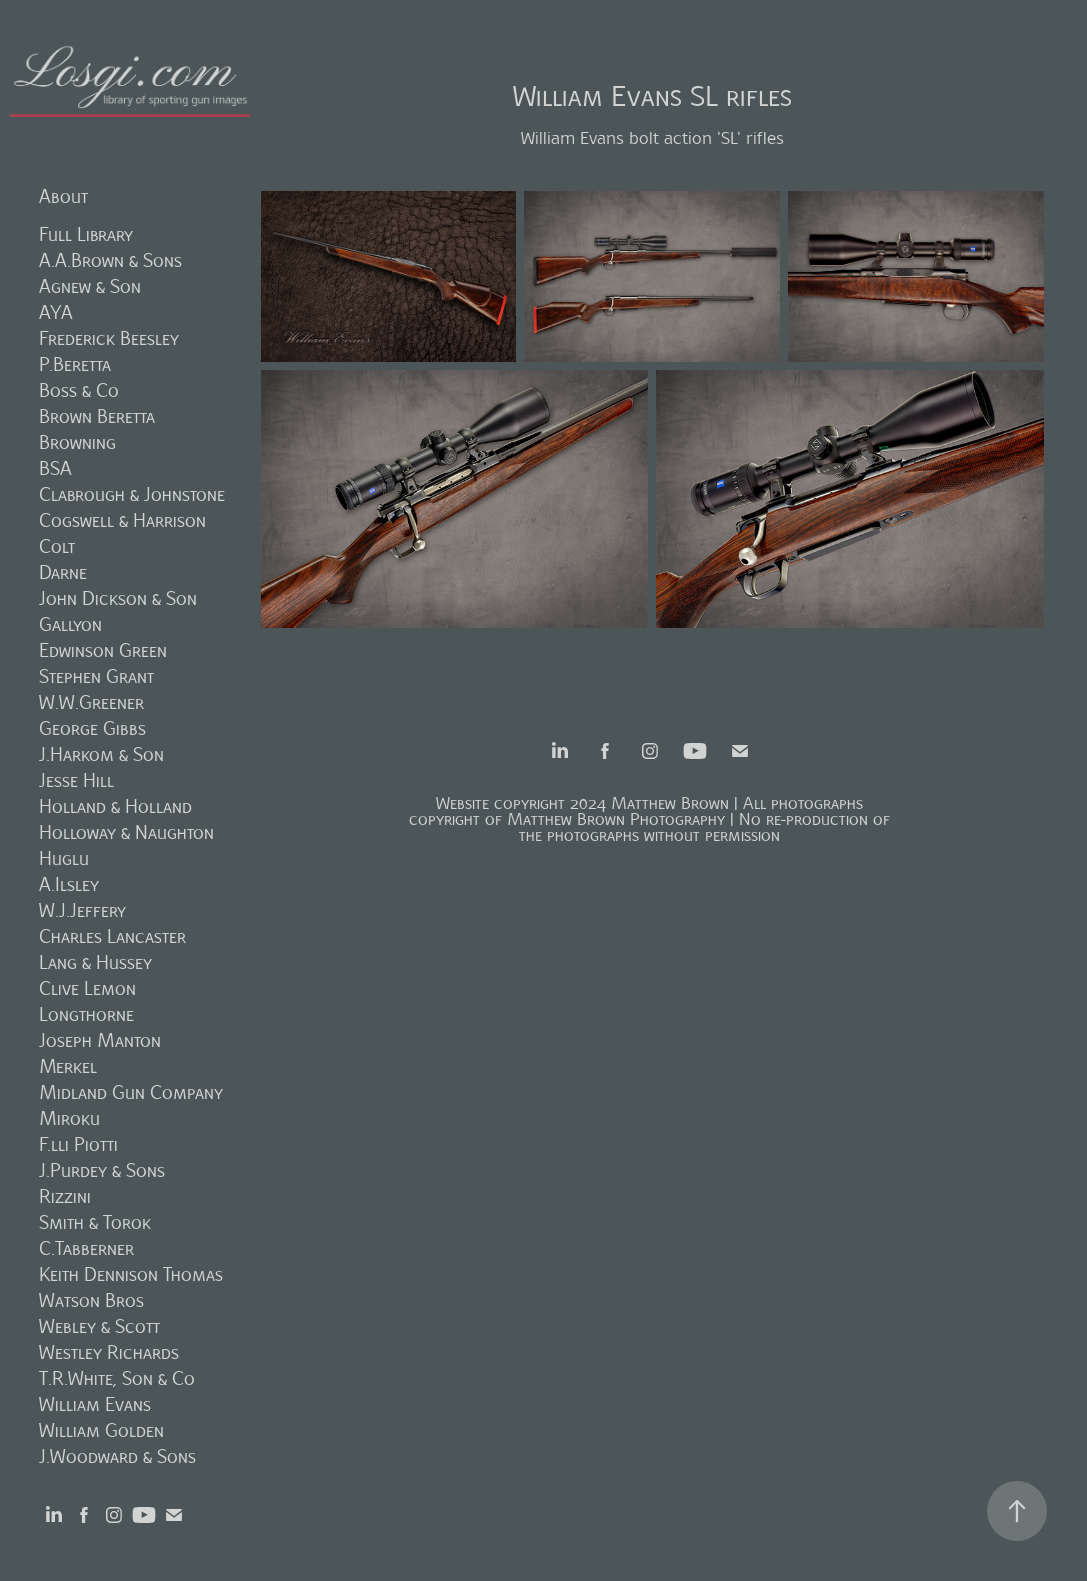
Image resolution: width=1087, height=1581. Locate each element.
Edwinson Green (103, 650)
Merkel (68, 1066)
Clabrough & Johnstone (132, 494)
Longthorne (86, 1014)
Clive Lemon (87, 988)
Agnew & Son (90, 286)
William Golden (101, 1430)
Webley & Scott (99, 1326)
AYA (56, 312)
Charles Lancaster (112, 936)
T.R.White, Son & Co (117, 1378)
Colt (57, 546)
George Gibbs (92, 728)
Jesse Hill (76, 780)
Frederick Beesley (109, 338)
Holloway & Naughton (126, 832)
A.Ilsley (69, 884)
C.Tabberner (86, 1248)
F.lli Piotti (78, 1144)
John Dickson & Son (118, 598)
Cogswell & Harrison (122, 520)
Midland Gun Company (131, 1092)
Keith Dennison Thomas (131, 1274)
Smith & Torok (95, 1222)
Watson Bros (91, 1300)
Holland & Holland (115, 806)
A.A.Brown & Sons (110, 260)
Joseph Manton (100, 1040)
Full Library (86, 234)
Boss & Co (79, 390)
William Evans (95, 1404)
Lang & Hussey (95, 962)
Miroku (69, 1118)
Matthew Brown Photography (616, 819)
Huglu (64, 858)
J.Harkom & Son (101, 754)
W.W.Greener (91, 702)
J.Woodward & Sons (117, 1456)
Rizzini (65, 1196)
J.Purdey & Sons (102, 1170)
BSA (55, 468)
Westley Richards (109, 1352)
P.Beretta (75, 364)
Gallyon (70, 624)
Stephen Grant (96, 676)
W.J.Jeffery (82, 910)
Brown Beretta (97, 416)
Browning (77, 442)
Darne (63, 572)
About (63, 196)
